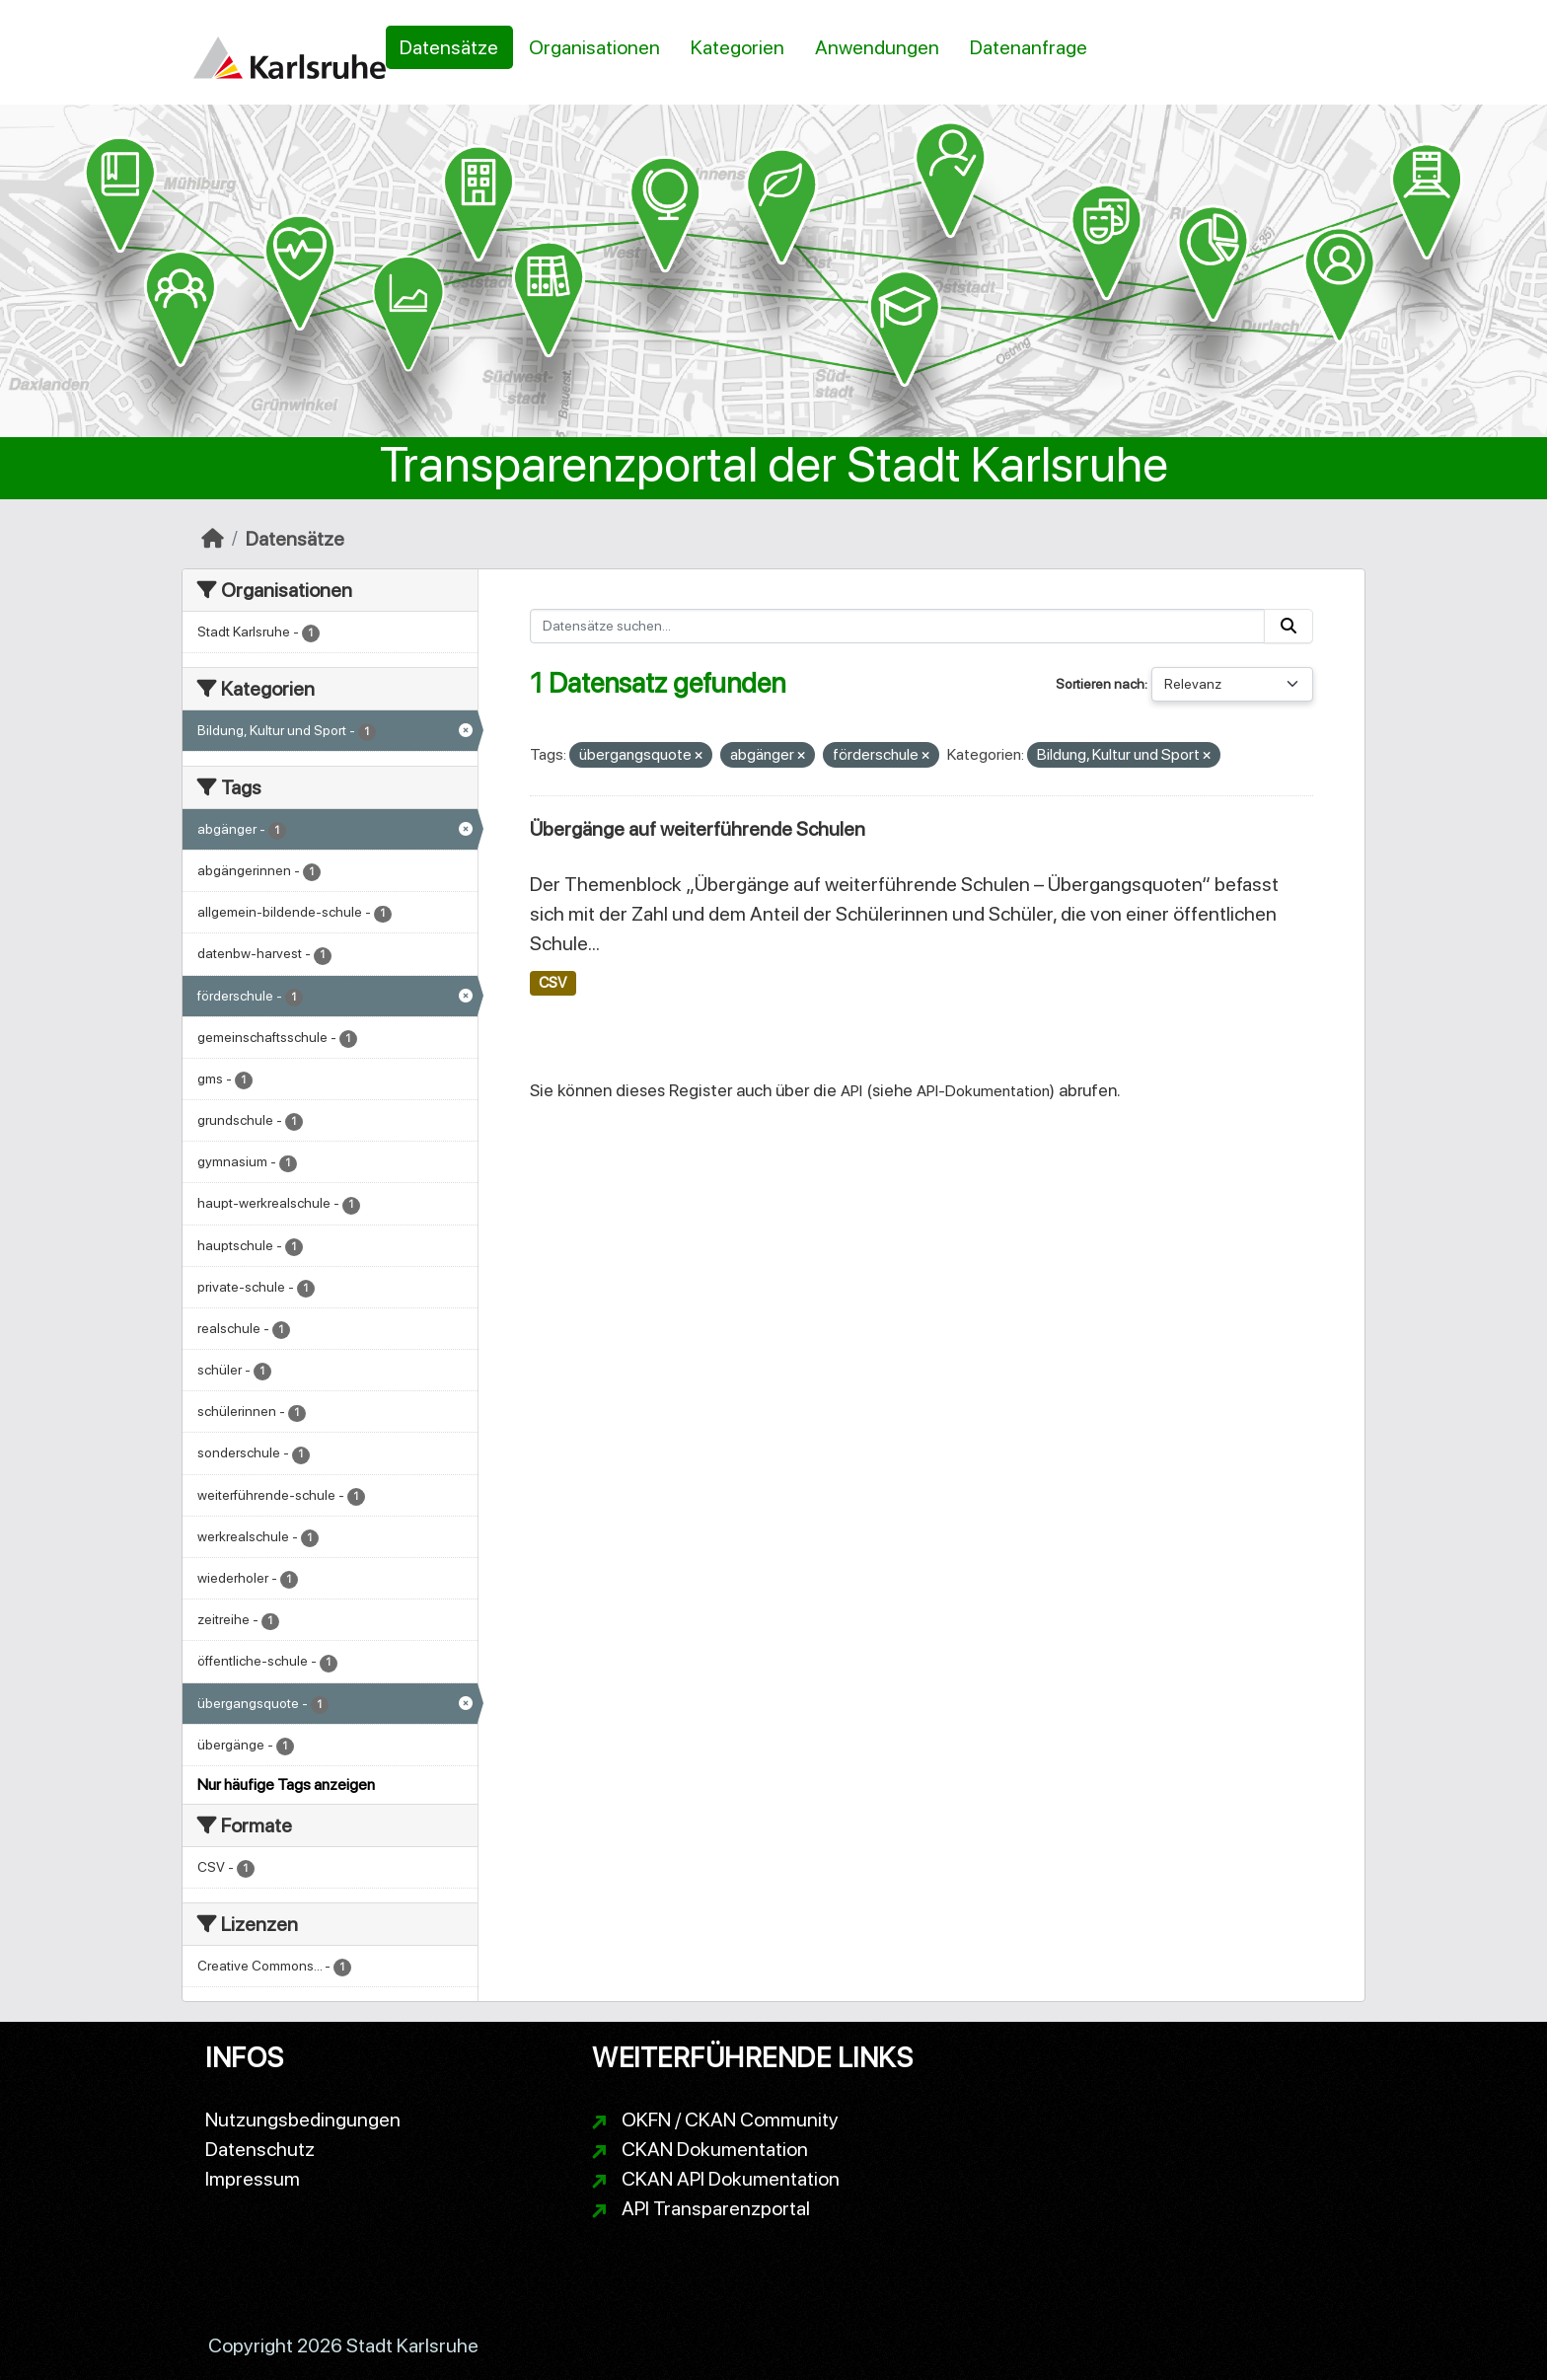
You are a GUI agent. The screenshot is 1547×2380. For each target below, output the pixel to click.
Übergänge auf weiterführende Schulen (697, 829)
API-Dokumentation (983, 1090)
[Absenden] (1288, 626)
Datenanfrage (1028, 47)
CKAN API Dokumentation (731, 2179)
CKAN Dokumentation (715, 2149)
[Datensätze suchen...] (898, 626)
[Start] (212, 539)
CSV (552, 983)
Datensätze (449, 47)
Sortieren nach (1100, 684)
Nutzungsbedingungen (303, 2119)
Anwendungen (877, 47)
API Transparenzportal (716, 2208)
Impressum (252, 2179)
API (851, 1090)
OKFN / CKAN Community (730, 2119)
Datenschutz (260, 2149)
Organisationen (594, 47)
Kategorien (737, 47)
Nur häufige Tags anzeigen (286, 1784)
